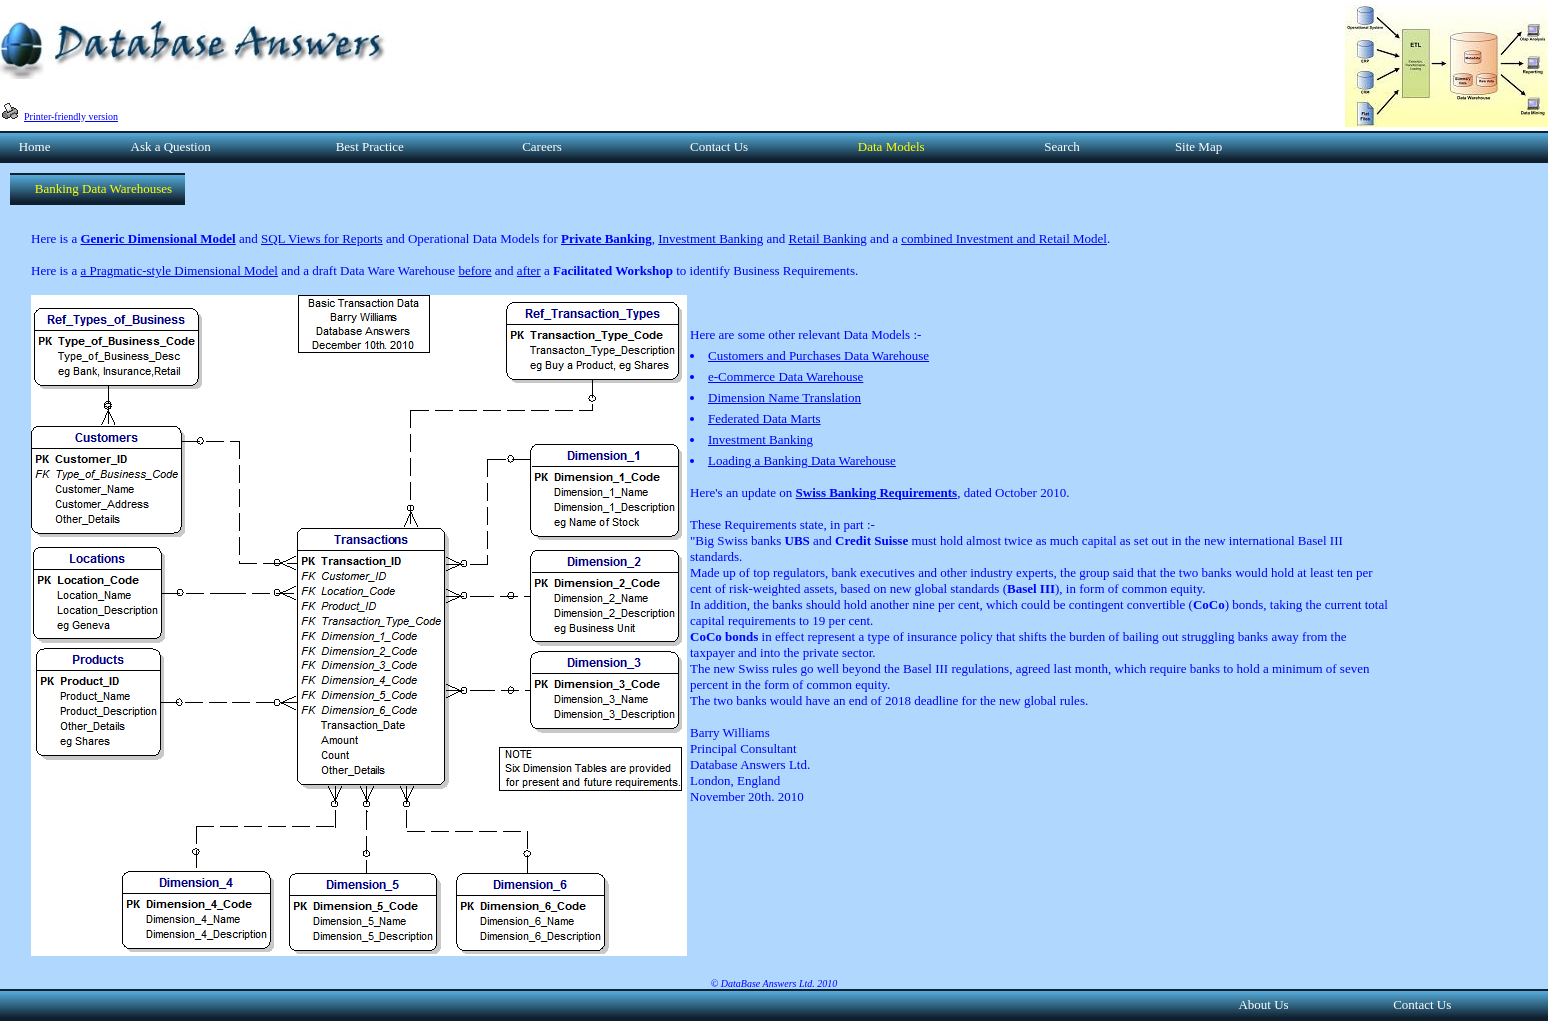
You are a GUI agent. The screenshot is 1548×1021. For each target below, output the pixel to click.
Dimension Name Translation (784, 397)
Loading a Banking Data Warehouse (802, 460)
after (529, 270)
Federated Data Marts (764, 418)
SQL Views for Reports (322, 238)
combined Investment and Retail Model (1004, 238)
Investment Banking (710, 238)
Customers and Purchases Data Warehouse (818, 355)
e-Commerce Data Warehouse (785, 376)
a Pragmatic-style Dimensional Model (178, 270)
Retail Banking (828, 238)
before (474, 270)
